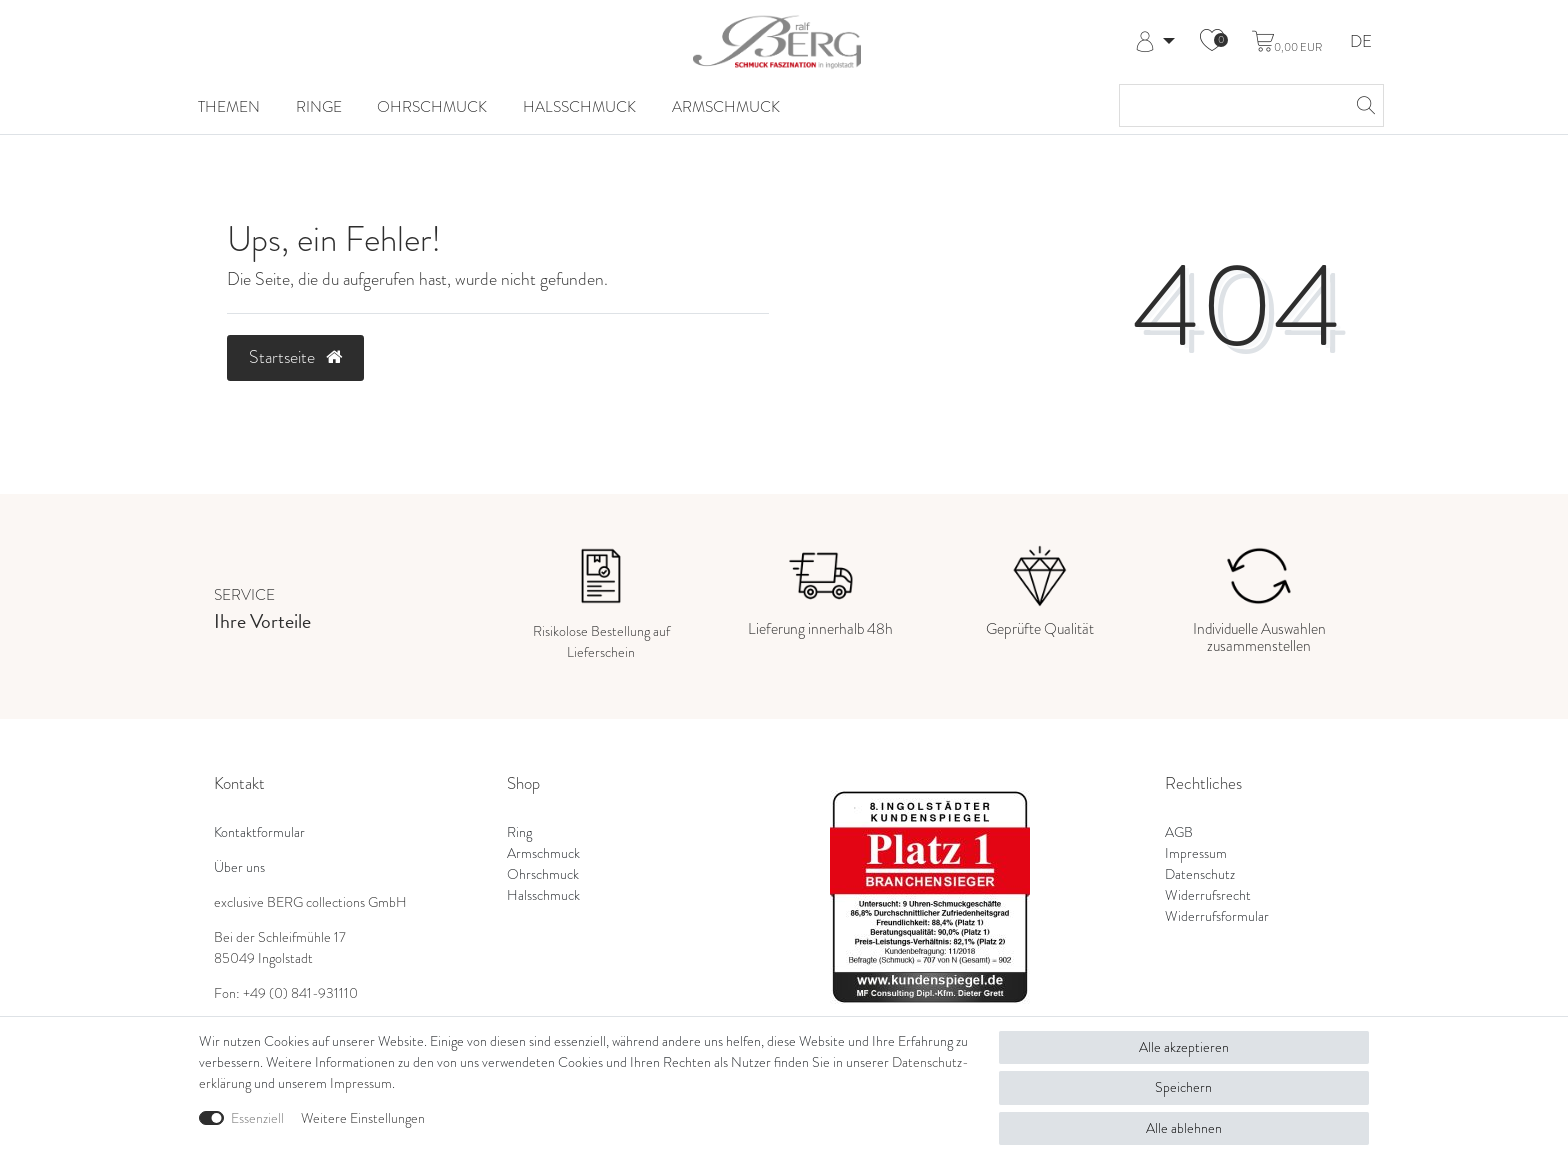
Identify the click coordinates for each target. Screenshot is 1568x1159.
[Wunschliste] (1212, 42)
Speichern (1183, 1087)
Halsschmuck (579, 106)
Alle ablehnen (1184, 1128)
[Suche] (1363, 105)
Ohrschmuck (432, 106)
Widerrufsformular (1217, 916)
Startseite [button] (295, 357)
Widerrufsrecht (1208, 895)
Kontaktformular (259, 832)
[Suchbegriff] (1231, 105)
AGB (1179, 832)
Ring (519, 832)
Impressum (1196, 853)
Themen (229, 106)
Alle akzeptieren (1184, 1047)
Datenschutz (1200, 874)
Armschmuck (726, 106)
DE (1361, 42)
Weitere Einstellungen (363, 1118)
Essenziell (257, 1118)
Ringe (319, 106)
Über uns (239, 867)
